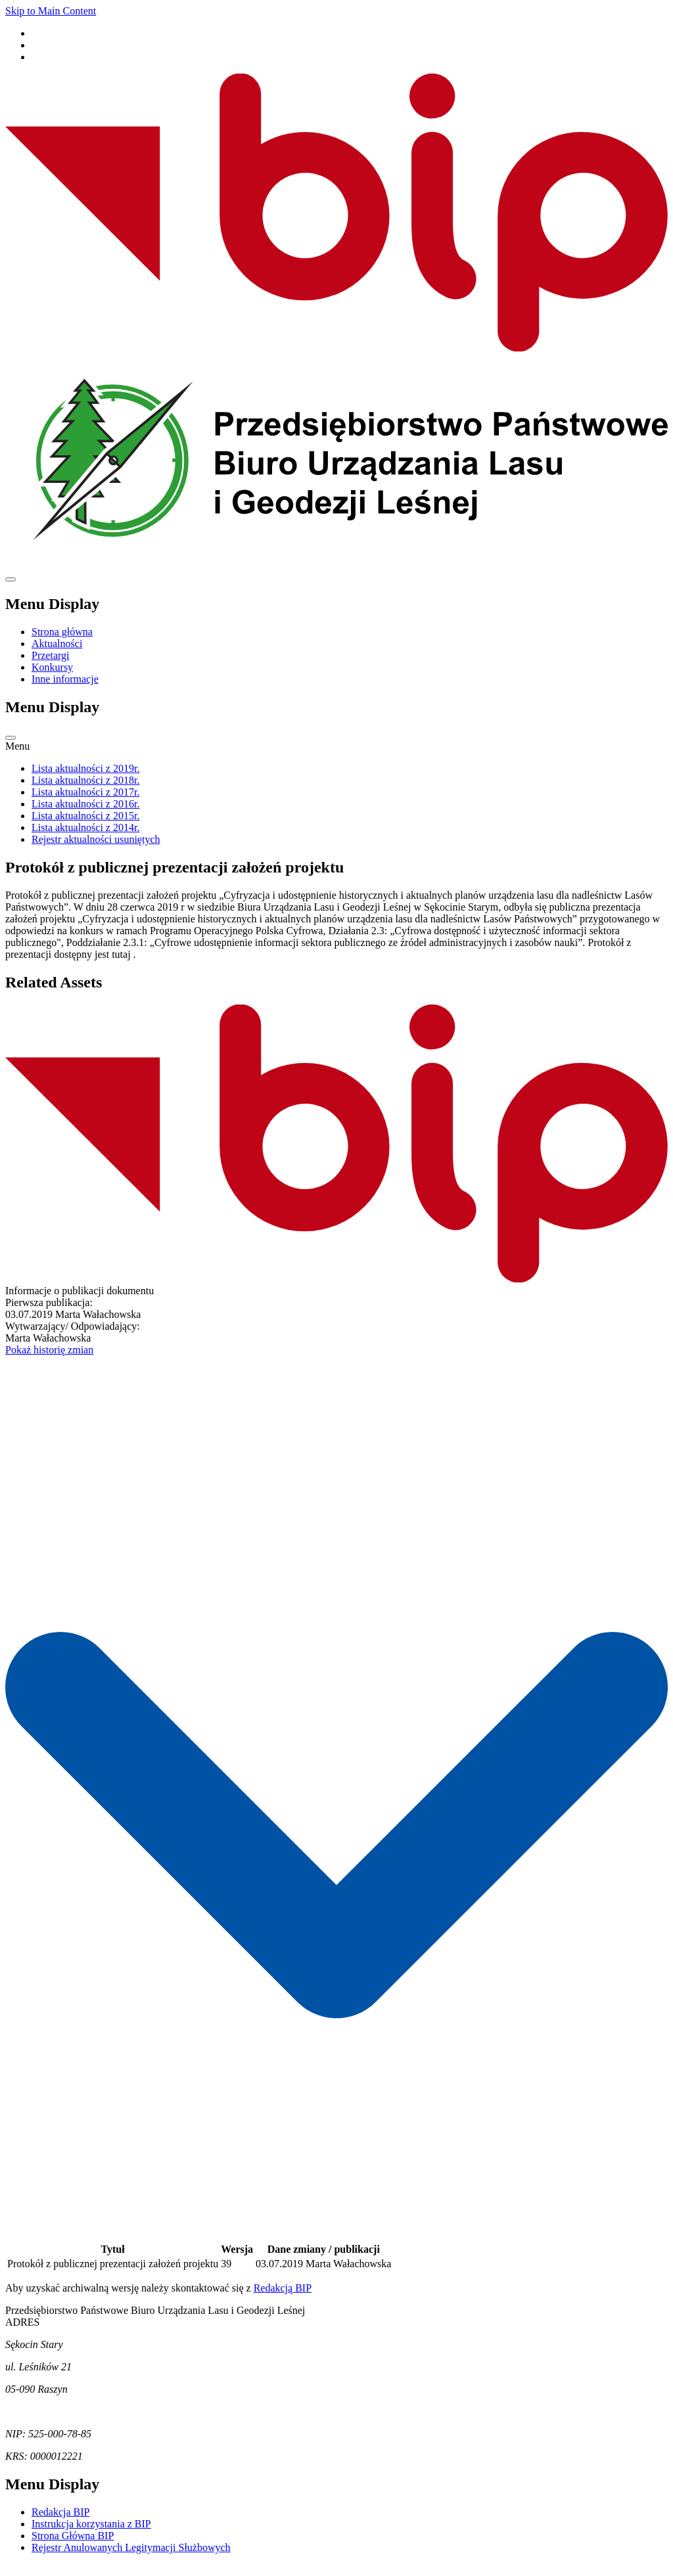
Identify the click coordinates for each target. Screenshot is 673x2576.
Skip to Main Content (50, 10)
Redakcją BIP (283, 2299)
